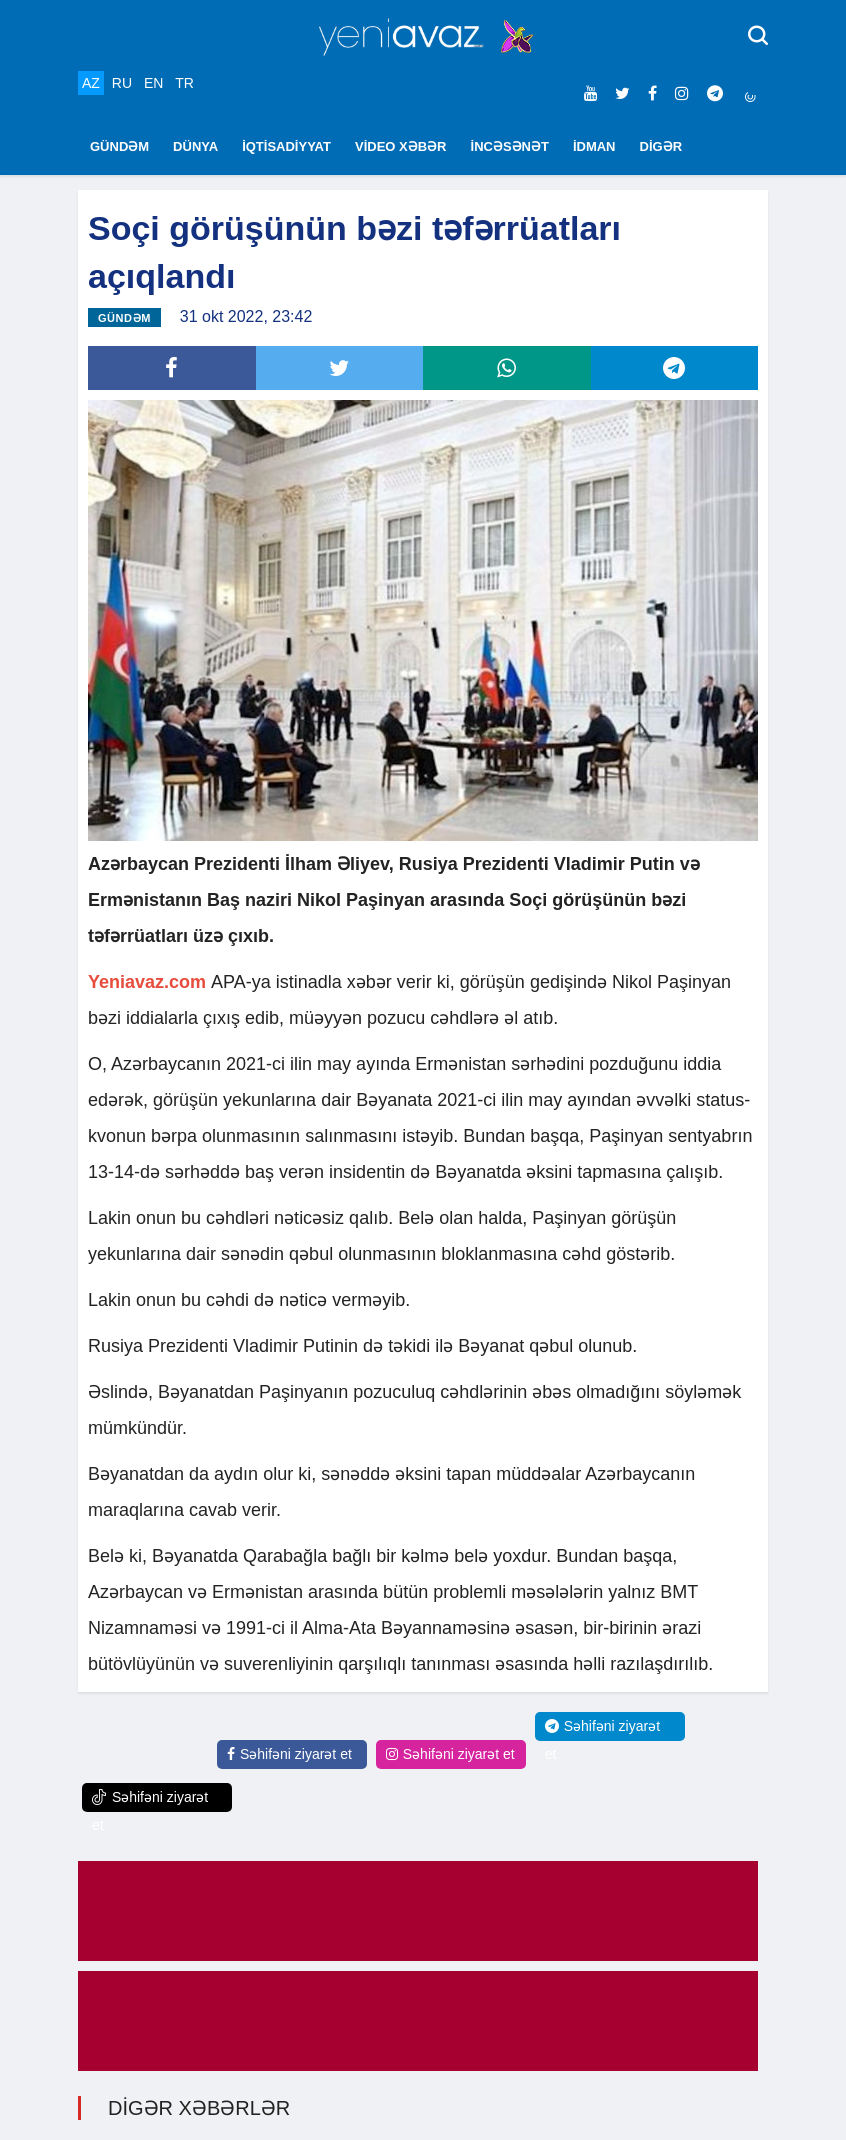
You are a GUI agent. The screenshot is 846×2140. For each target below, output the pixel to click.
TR (184, 83)
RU (122, 83)
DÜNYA (195, 146)
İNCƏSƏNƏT (510, 146)
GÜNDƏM (119, 146)
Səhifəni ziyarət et (289, 1754)
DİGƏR (661, 146)
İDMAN (594, 146)
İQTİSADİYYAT (286, 146)
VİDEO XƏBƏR (401, 146)
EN (153, 83)
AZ (91, 83)
